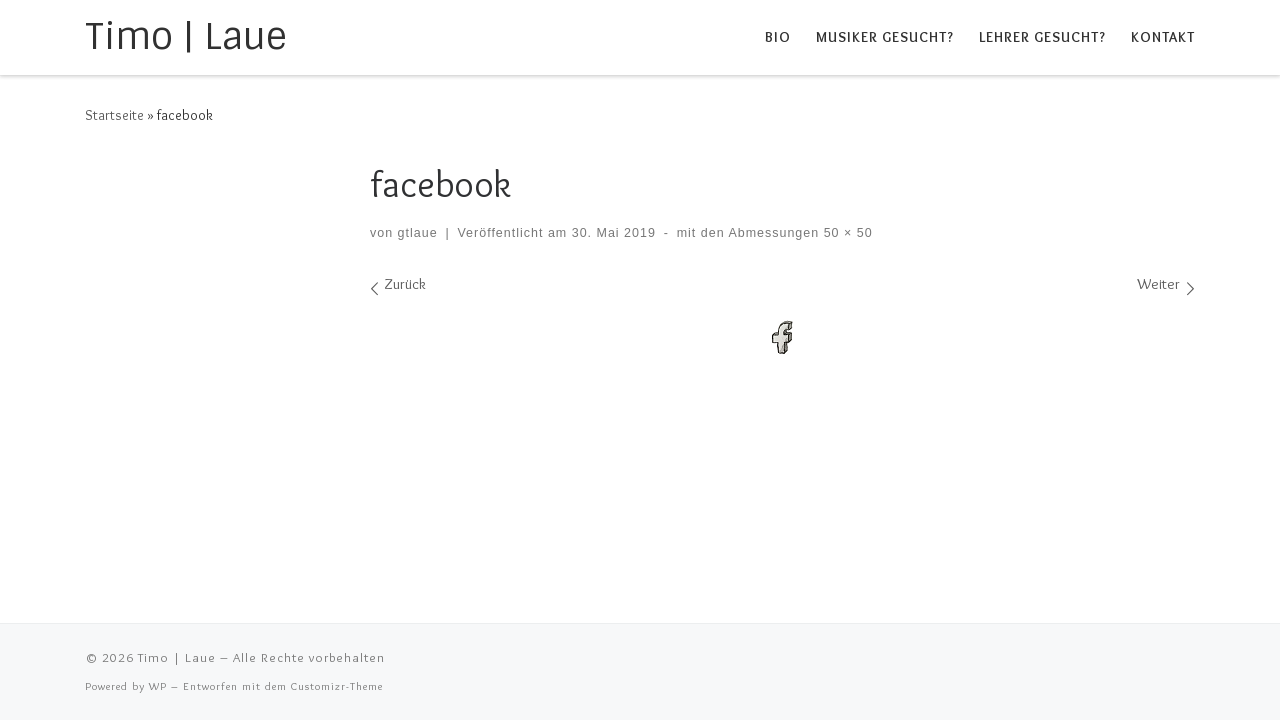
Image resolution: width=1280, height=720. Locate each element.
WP (158, 686)
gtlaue (418, 233)
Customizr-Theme (337, 686)
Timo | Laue (177, 657)
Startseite (114, 115)
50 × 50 (845, 233)
